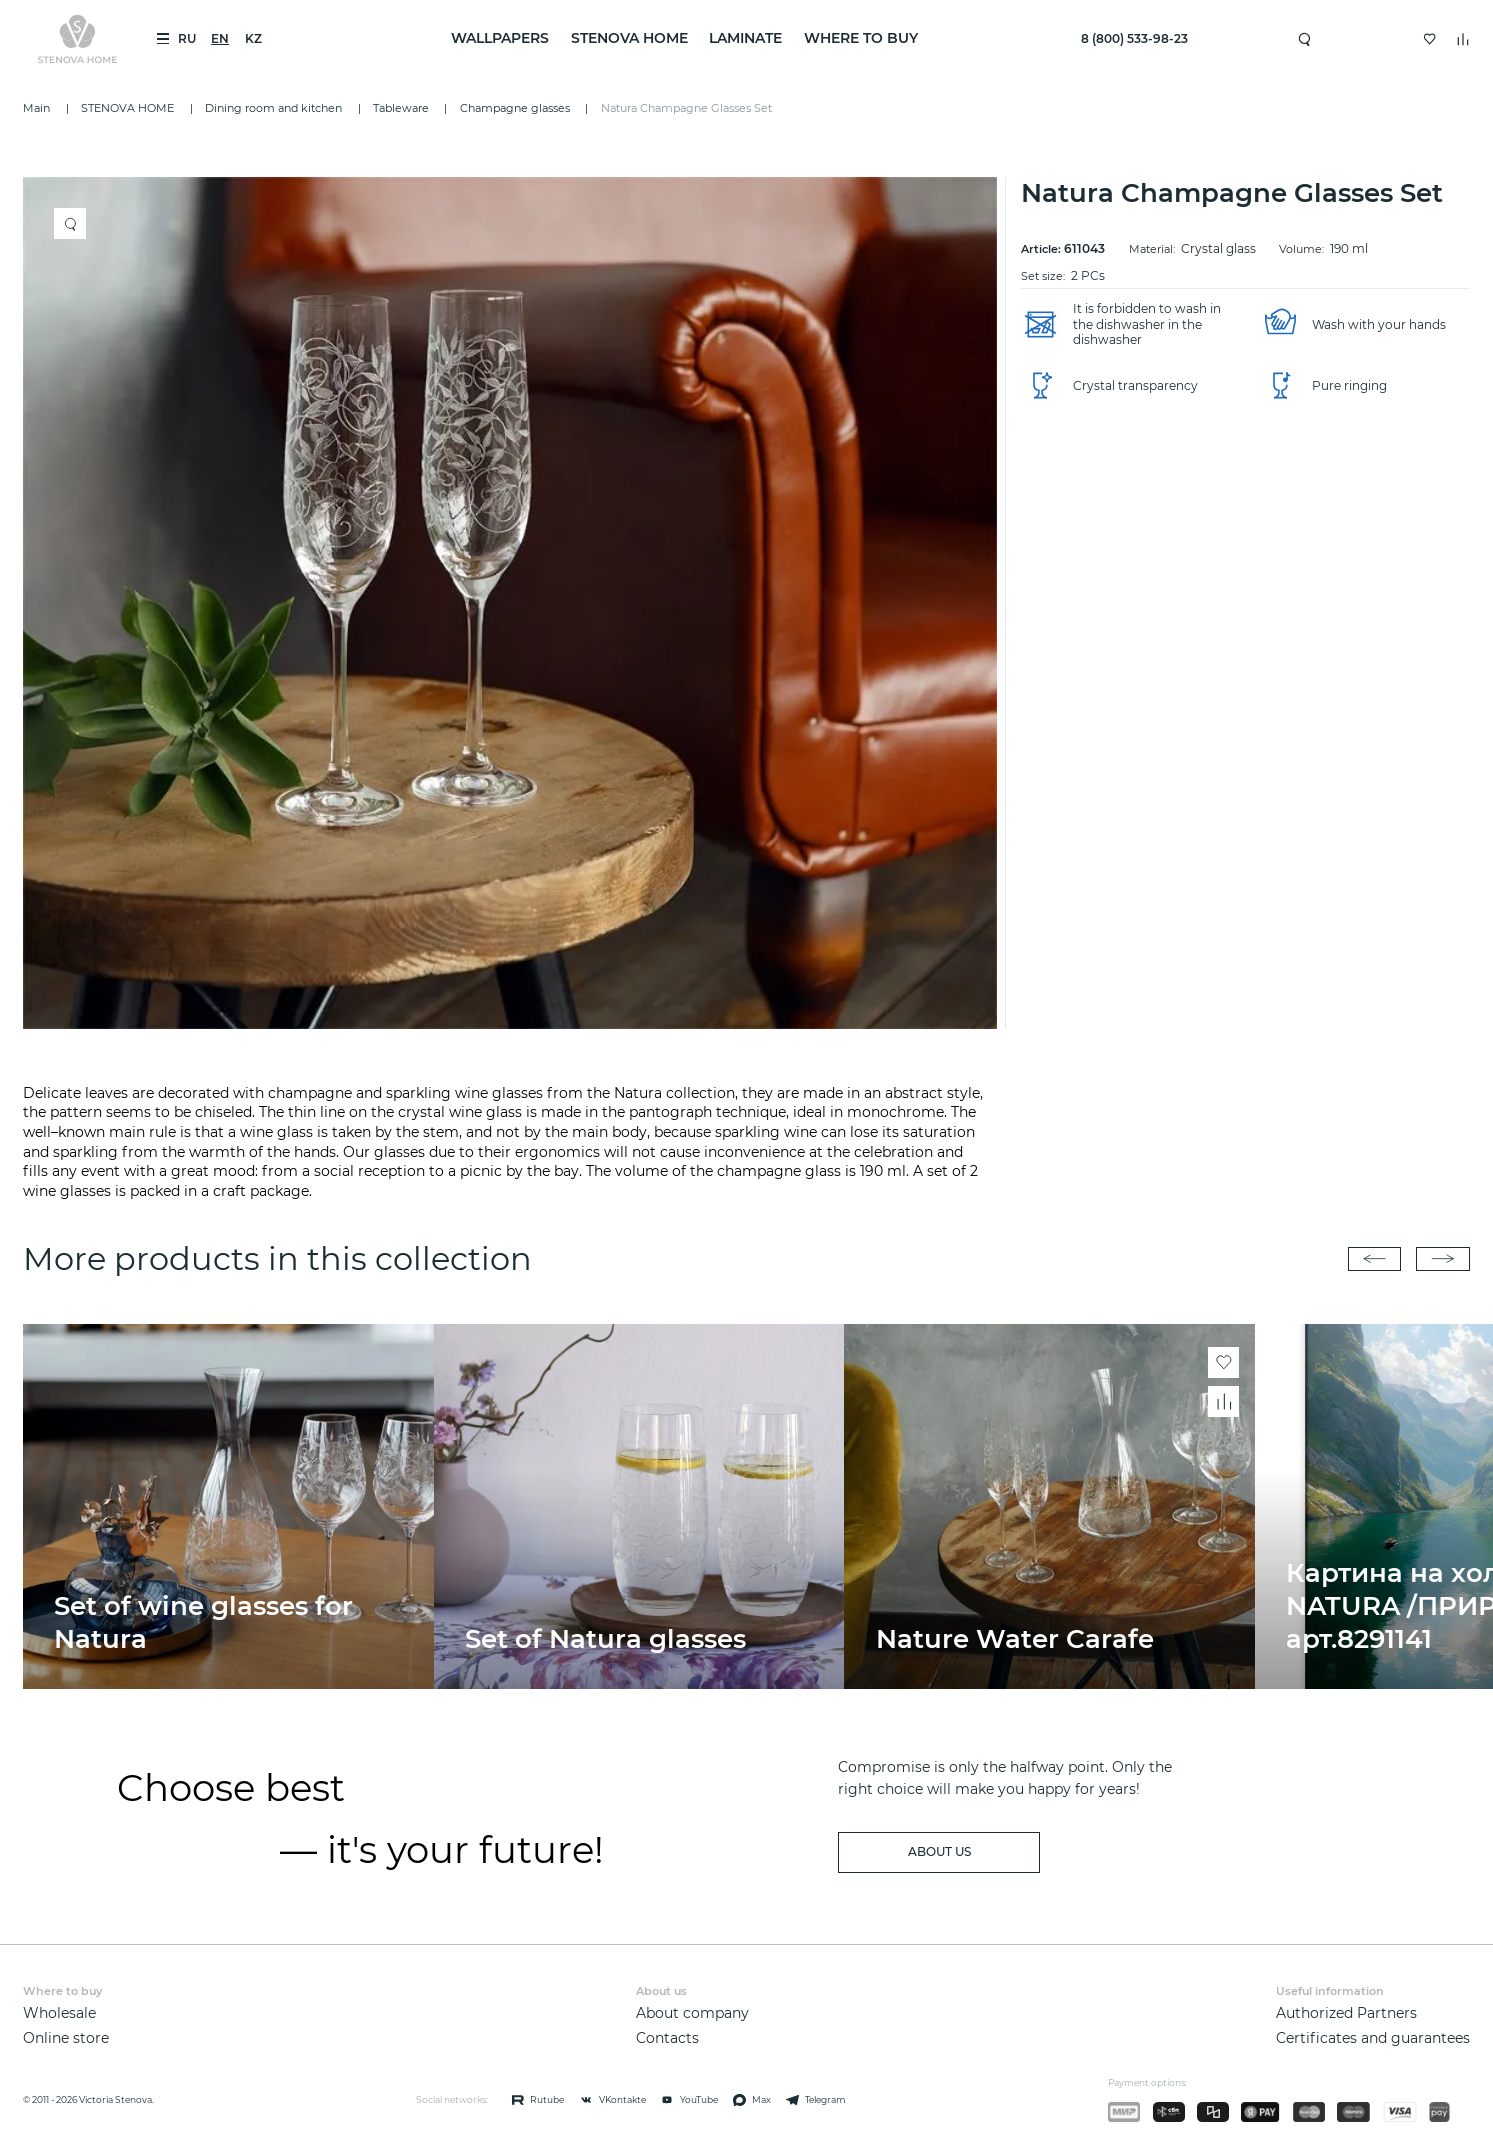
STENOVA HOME (629, 38)
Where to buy (861, 38)
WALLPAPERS (500, 38)
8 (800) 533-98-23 (1134, 38)
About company (692, 2013)
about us (939, 1851)
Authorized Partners (1346, 2013)
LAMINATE (745, 38)
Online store (66, 2038)
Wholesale (59, 2013)
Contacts (667, 2038)
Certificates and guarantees (1373, 2038)
